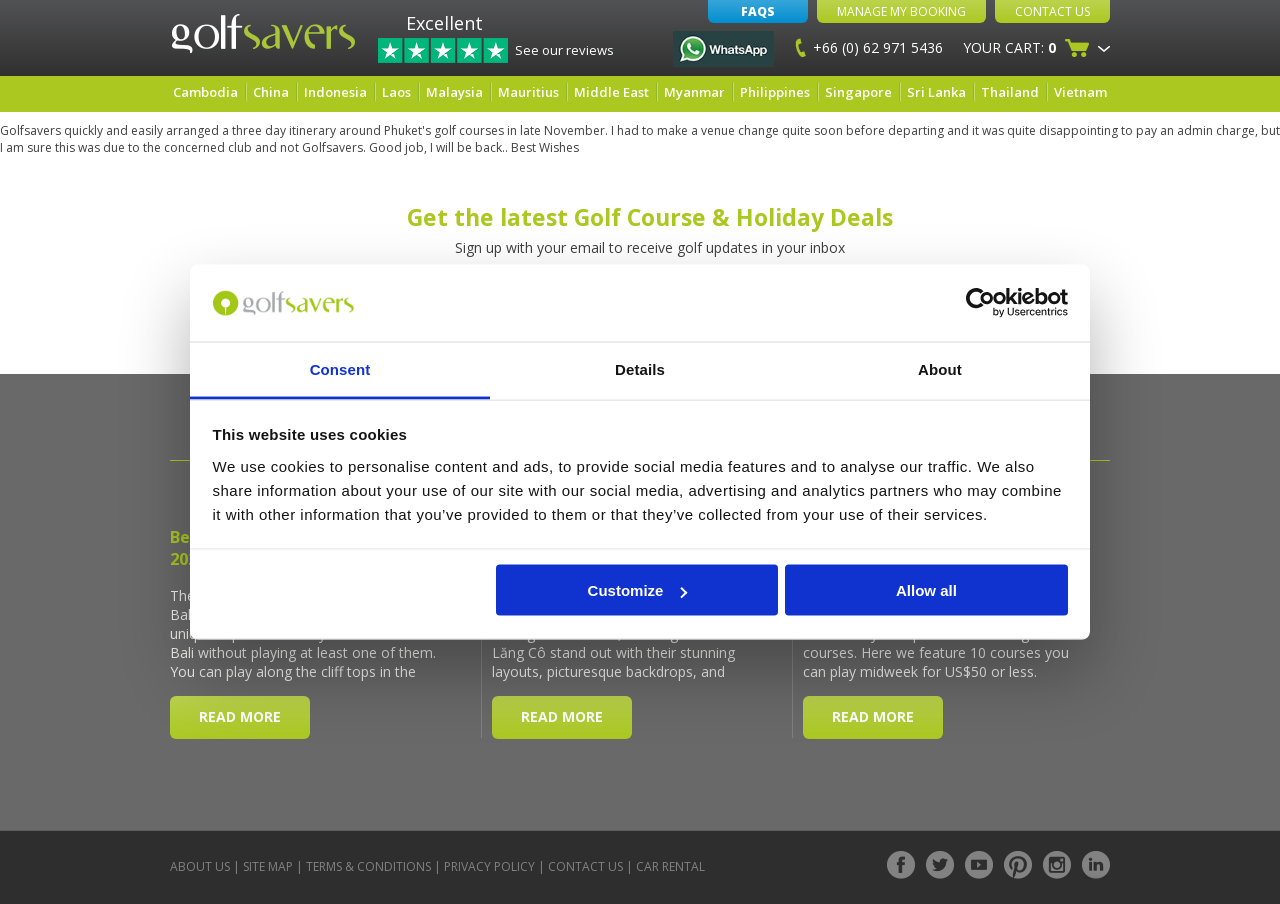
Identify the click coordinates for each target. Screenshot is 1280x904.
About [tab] (940, 368)
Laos (396, 92)
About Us (200, 866)
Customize (638, 590)
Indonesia (335, 92)
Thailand (1010, 92)
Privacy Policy (489, 866)
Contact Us (1052, 11)
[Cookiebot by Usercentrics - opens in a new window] (980, 303)
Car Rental (670, 866)
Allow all (926, 590)
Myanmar (694, 92)
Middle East (611, 92)
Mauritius (528, 92)
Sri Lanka (936, 92)
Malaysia (454, 92)
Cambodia (205, 92)
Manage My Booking (901, 11)
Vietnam (1080, 92)
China (271, 92)
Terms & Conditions (368, 866)
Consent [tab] (340, 368)
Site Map (268, 866)
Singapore (858, 92)
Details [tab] (640, 368)
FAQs (758, 11)
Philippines (775, 92)
